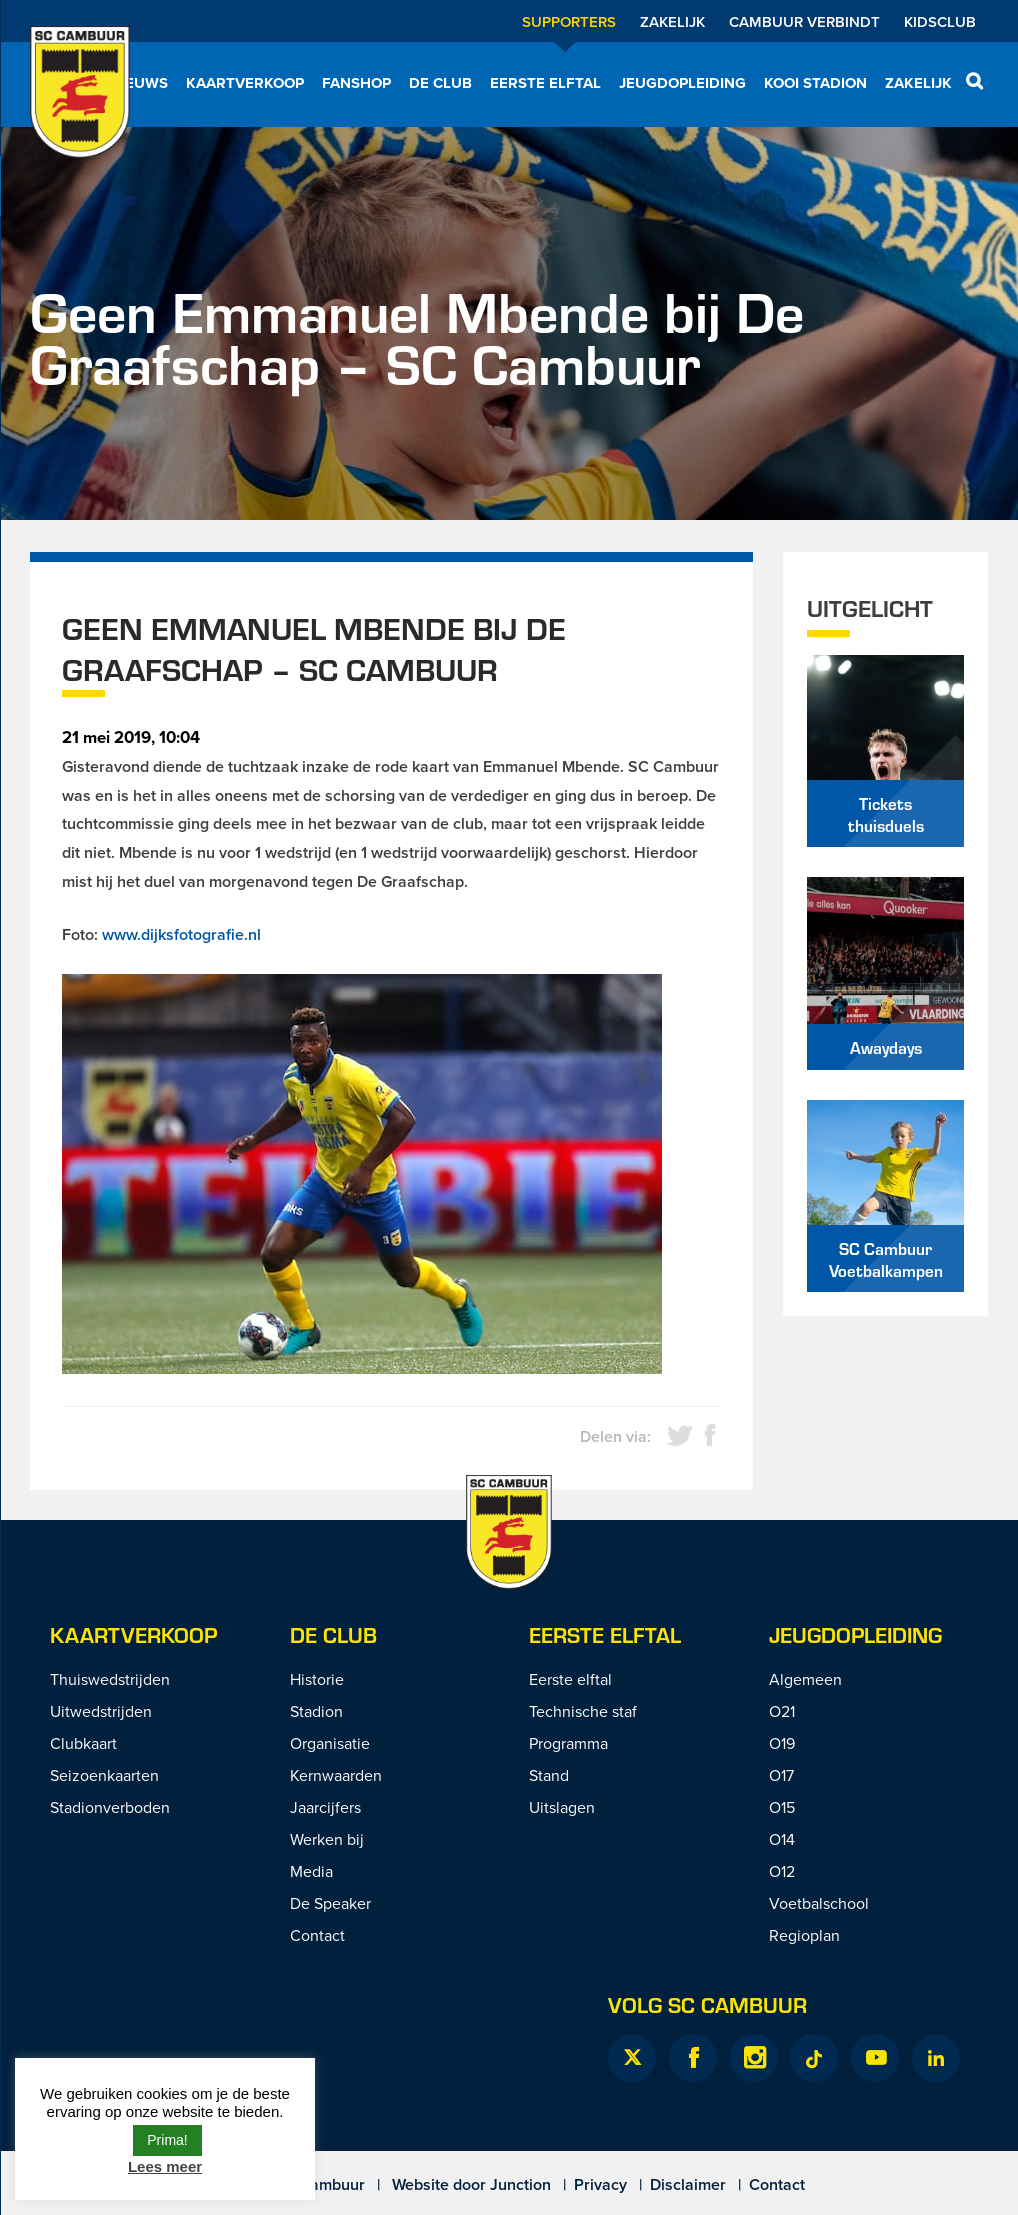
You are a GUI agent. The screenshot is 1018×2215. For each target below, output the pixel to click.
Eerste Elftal (605, 1634)
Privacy (600, 2184)
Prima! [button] (167, 2140)
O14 (782, 1839)
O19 (782, 1743)
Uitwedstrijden (101, 1711)
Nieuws (139, 83)
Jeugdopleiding (682, 83)
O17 (781, 1775)
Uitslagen (562, 1807)
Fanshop (356, 83)
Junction (520, 2184)
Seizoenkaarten (104, 1775)
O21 (782, 1711)
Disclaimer (688, 2184)
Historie (317, 1679)
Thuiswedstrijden (110, 1679)
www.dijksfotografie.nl (181, 934)
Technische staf (583, 1711)
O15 (782, 1807)
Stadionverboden (110, 1807)
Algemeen (805, 1679)
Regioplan (804, 1935)
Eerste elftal (545, 83)
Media (311, 1871)
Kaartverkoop (245, 83)
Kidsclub (940, 21)
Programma (568, 1743)
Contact (317, 1935)
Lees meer (165, 2166)
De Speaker (330, 1903)
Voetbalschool (819, 1903)
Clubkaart (83, 1743)
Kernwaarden (336, 1775)
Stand (549, 1775)
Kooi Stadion (815, 83)
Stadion (316, 1711)
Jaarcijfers (325, 1807)
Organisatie (330, 1743)
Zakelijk (672, 21)
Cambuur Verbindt (804, 21)
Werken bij (327, 1839)
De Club (440, 83)
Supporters (569, 21)
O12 (782, 1871)
